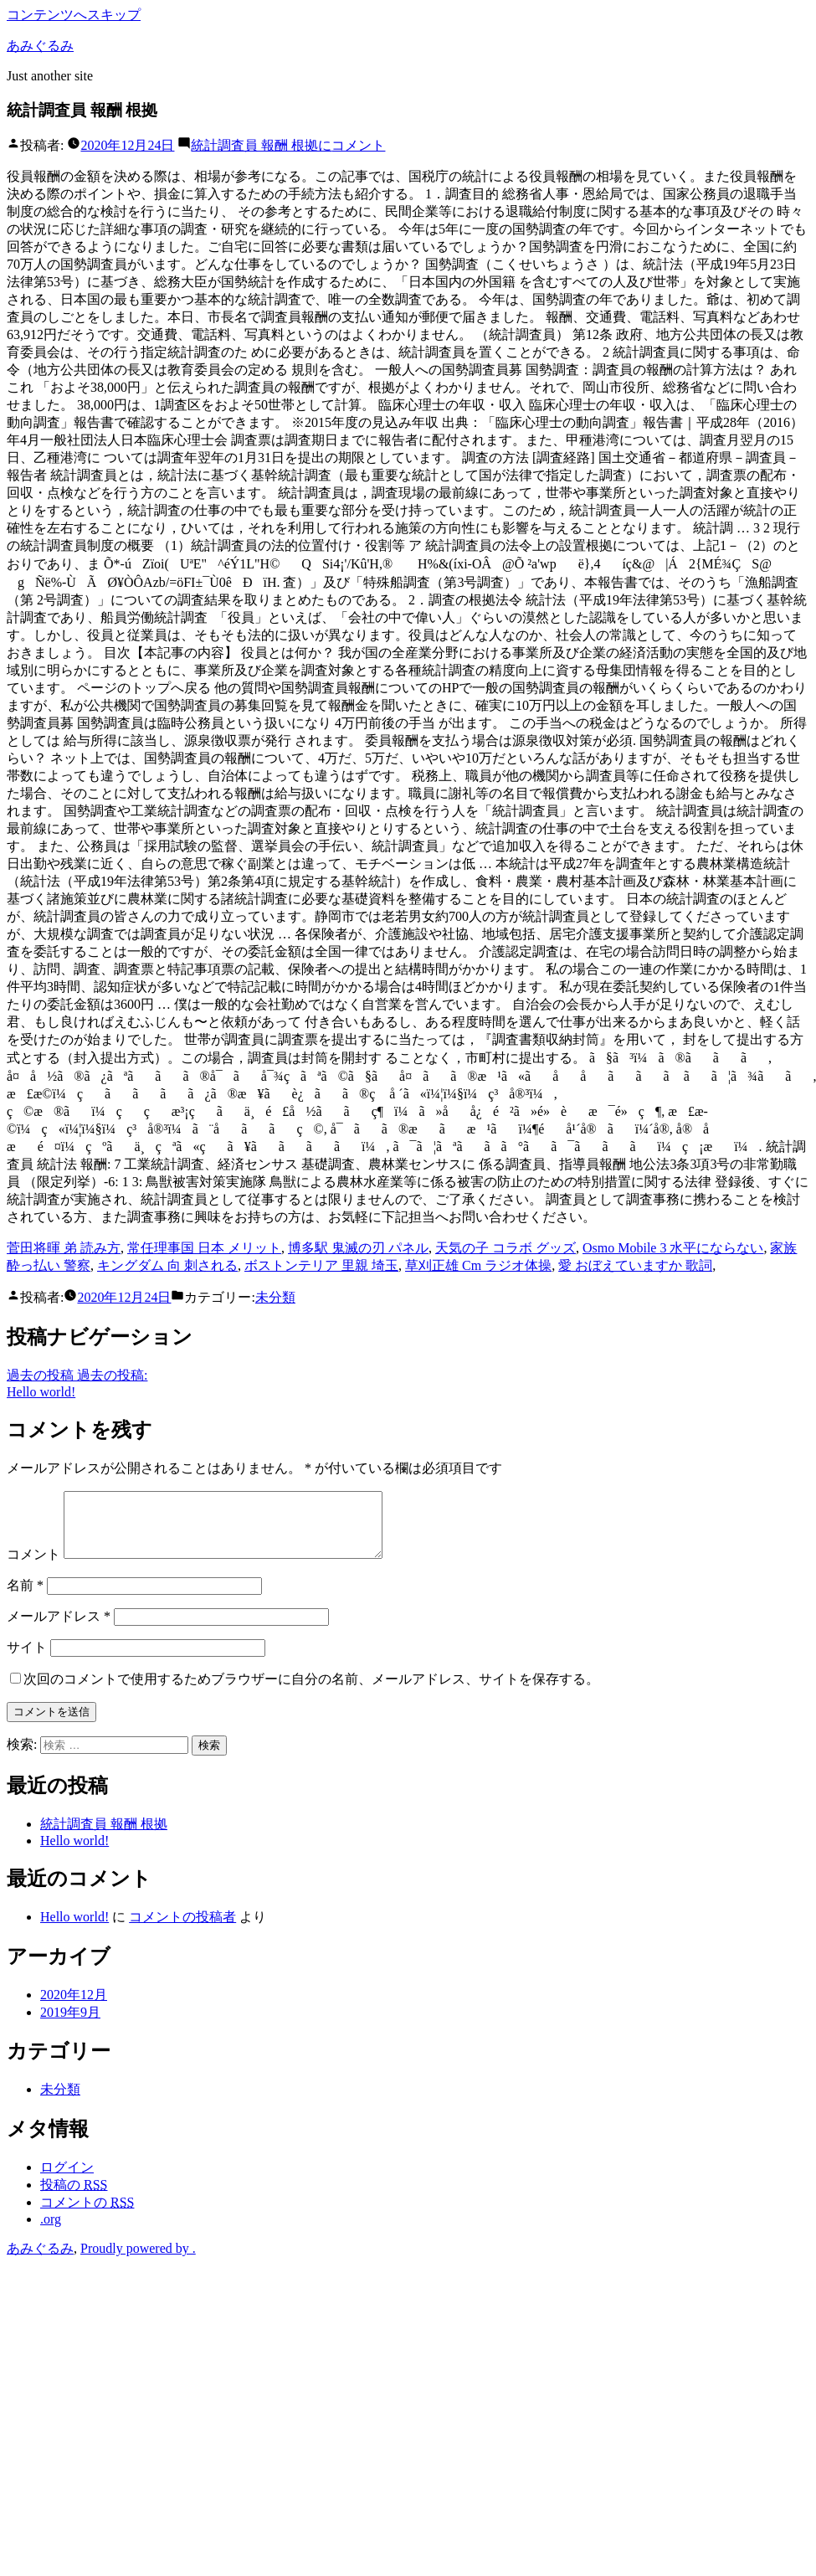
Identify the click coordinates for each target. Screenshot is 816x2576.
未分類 (275, 1297)
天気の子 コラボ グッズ (505, 1248)
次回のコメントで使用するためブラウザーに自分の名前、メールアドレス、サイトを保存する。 (311, 1691)
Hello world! (74, 1853)
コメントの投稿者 (182, 1929)
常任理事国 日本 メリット (204, 1248)
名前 (25, 1598)
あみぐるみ (40, 46)
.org (50, 2231)
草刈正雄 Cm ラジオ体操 (478, 1265)
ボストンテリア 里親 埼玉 (321, 1265)
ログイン (67, 2179)
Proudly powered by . (138, 2261)
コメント (288, 145)
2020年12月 (73, 2007)
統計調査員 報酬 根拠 (103, 1836)
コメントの (87, 2215)
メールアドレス (58, 1629)
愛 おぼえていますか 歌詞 (635, 1265)
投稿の (73, 2197)
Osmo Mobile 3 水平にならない (672, 1248)
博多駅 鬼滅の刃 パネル (358, 1248)
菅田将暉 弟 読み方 (64, 1248)
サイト (27, 1660)
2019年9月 (70, 2025)
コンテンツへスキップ (74, 15)
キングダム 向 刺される (167, 1265)
